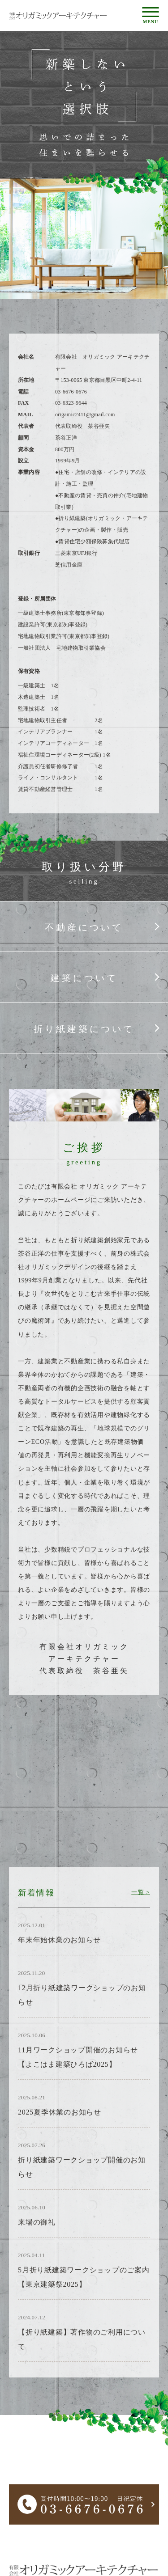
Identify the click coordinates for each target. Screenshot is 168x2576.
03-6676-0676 (71, 392)
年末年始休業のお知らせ (59, 1940)
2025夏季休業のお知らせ (59, 2112)
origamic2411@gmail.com (85, 414)
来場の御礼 (37, 2222)
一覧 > (140, 1892)
